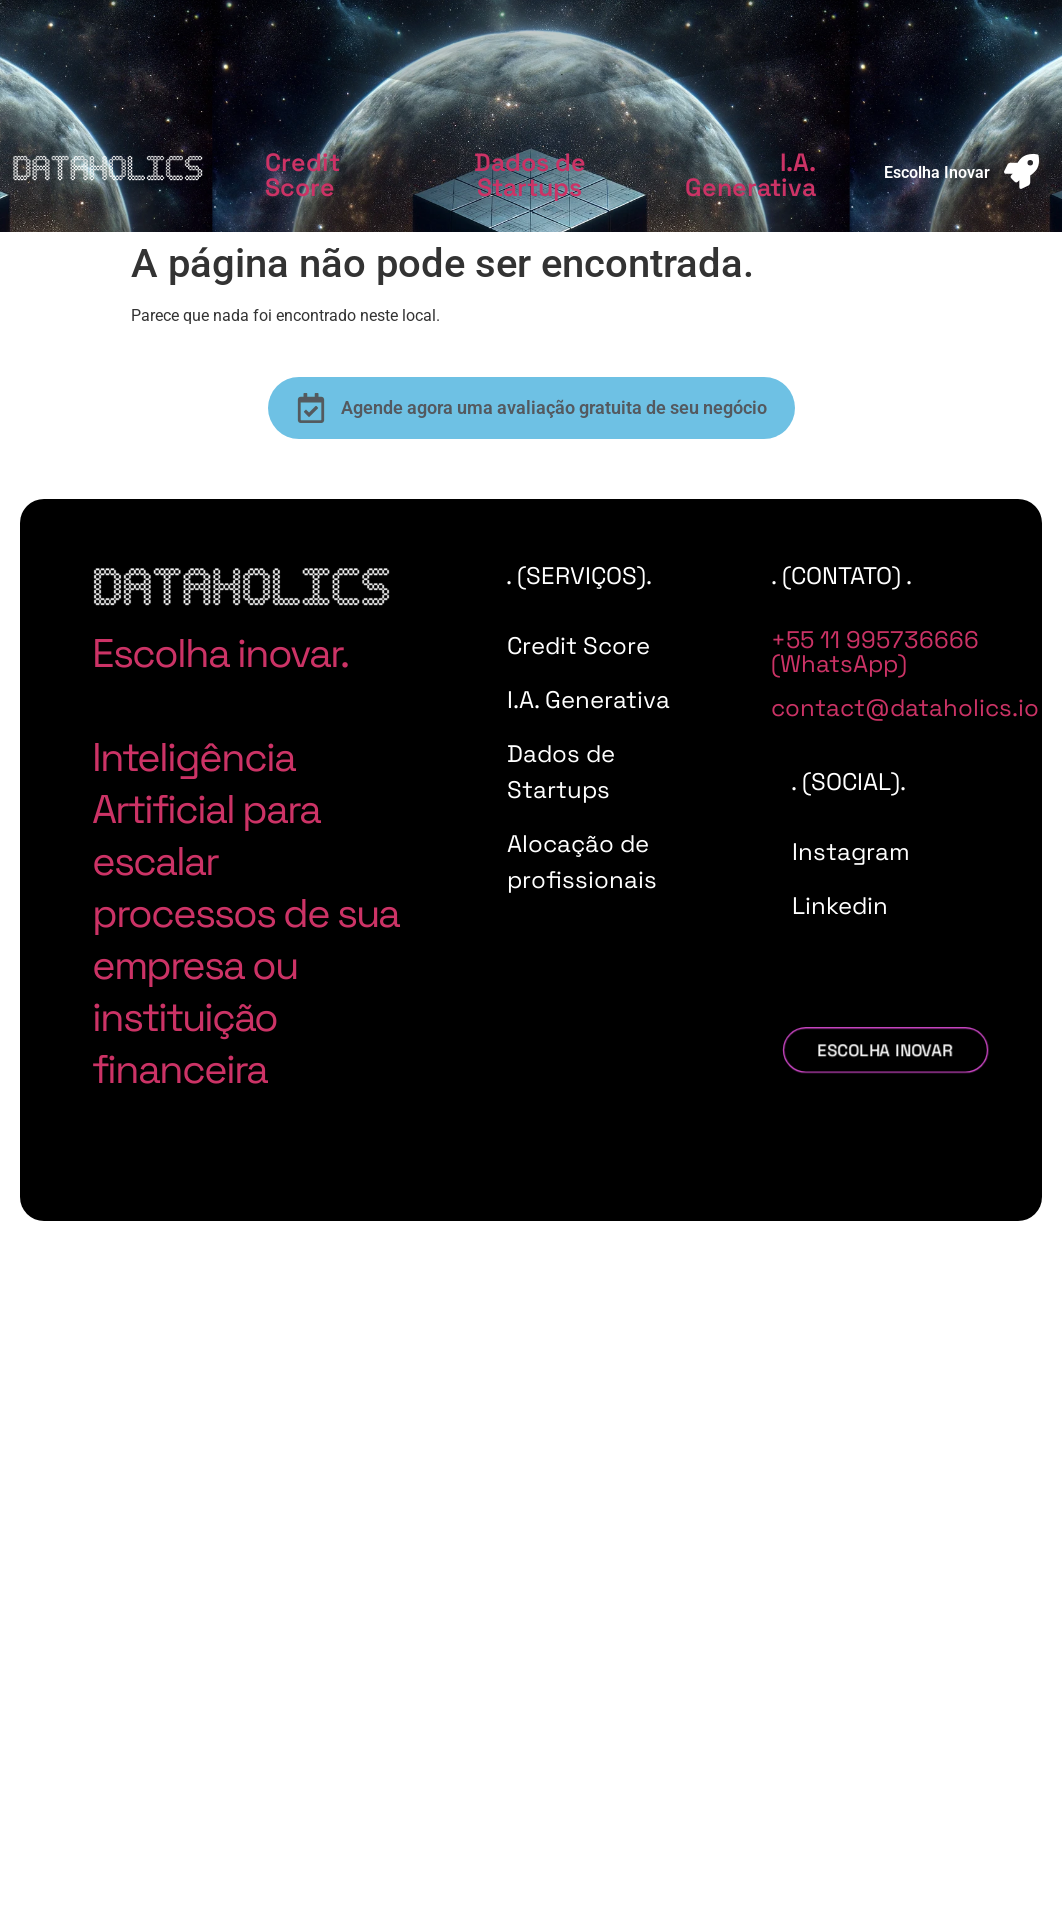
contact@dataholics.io (905, 707)
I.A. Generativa (750, 174)
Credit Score (302, 174)
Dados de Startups (530, 174)
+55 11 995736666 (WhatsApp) (875, 651)
